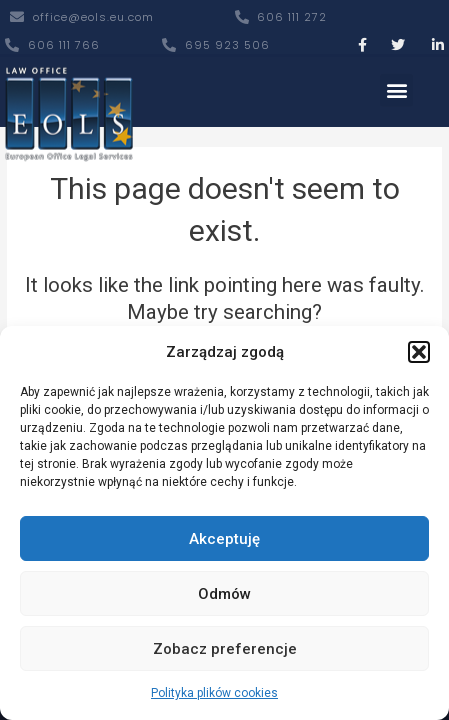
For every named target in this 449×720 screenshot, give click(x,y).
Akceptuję (224, 539)
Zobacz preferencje (225, 649)
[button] (419, 352)
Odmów (224, 594)
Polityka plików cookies (214, 693)
